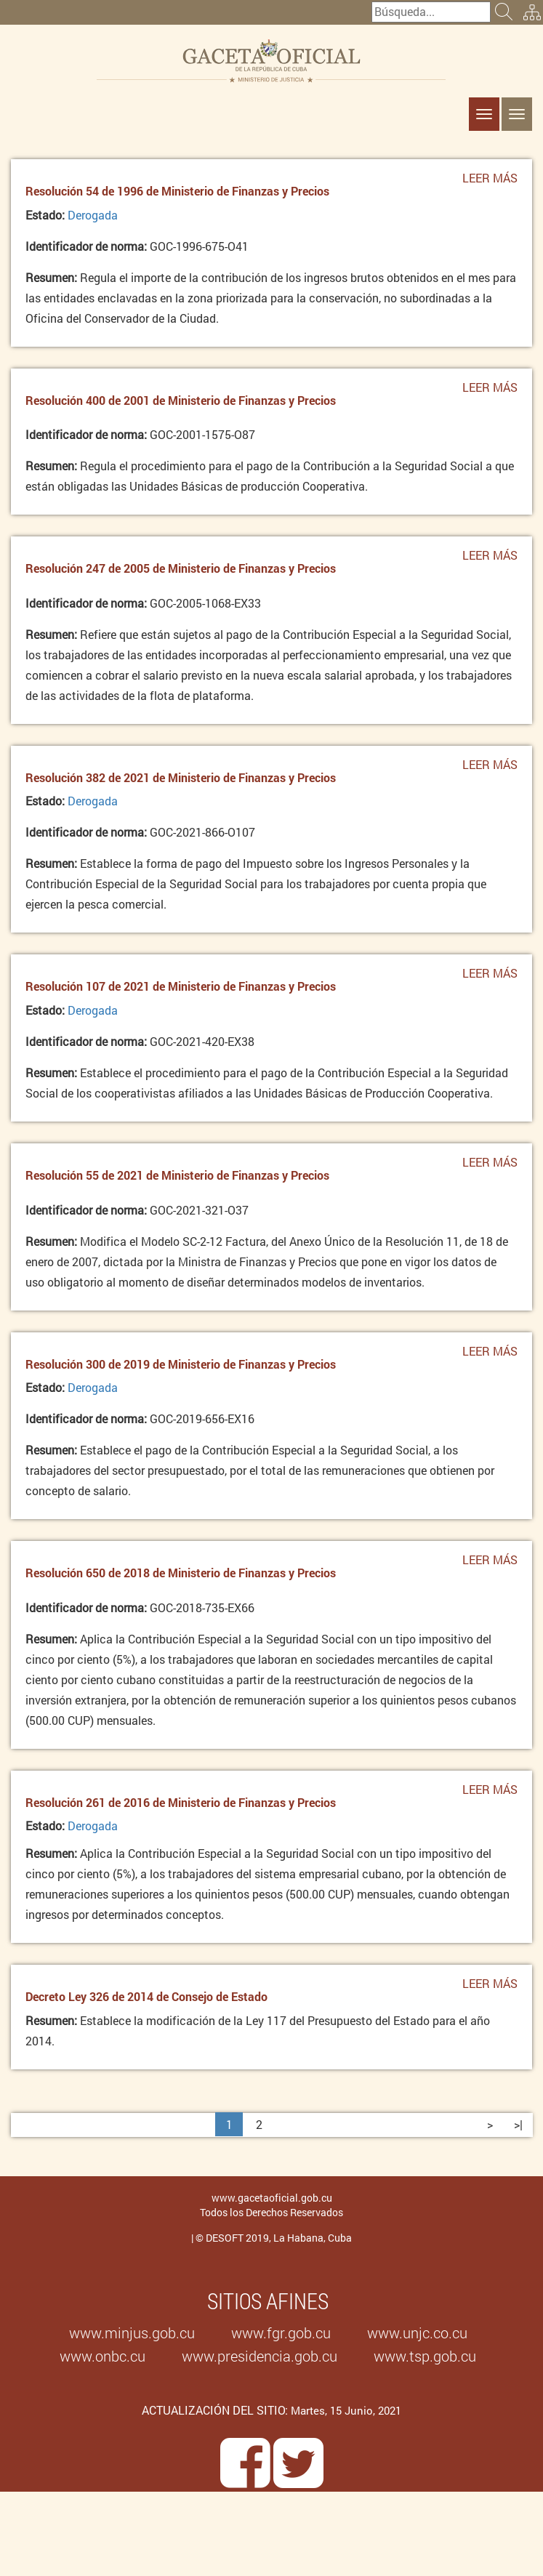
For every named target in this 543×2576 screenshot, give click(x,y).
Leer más (490, 182)
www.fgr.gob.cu (281, 2332)
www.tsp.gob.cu (425, 2355)
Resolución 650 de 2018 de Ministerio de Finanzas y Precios (180, 1572)
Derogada (93, 214)
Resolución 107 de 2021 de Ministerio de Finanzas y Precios (180, 986)
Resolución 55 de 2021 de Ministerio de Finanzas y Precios (177, 1175)
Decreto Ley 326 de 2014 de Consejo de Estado (146, 1996)
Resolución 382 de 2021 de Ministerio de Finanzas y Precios (180, 777)
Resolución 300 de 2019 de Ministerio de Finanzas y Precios (180, 1364)
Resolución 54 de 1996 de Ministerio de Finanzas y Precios (177, 190)
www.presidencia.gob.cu (259, 2355)
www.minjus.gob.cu (132, 2332)
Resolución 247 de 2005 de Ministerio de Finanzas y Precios (180, 568)
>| (518, 2124)
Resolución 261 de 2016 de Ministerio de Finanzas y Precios (180, 1802)
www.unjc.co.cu (417, 2332)
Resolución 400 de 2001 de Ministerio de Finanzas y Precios (180, 400)
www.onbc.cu (102, 2355)
